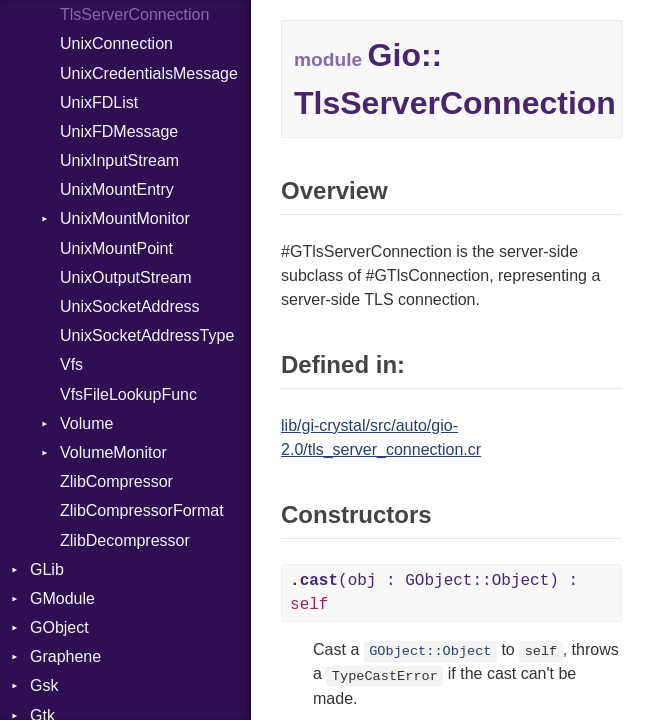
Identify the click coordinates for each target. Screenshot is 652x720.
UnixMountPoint (116, 248)
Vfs (71, 364)
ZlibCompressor (116, 481)
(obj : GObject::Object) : (434, 593)
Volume (86, 423)
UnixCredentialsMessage (149, 73)
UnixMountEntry (117, 189)
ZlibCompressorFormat (142, 510)
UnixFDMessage (119, 131)
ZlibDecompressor (125, 540)
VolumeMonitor (113, 452)
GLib (47, 569)
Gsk (44, 685)
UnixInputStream (119, 160)
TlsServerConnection (134, 14)
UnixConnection (116, 43)
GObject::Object (430, 651)
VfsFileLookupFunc (128, 394)
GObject (59, 627)
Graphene (65, 656)
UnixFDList (99, 102)
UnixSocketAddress (130, 306)
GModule (62, 598)
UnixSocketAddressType (147, 335)
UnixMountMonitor (125, 218)
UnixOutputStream (126, 277)
